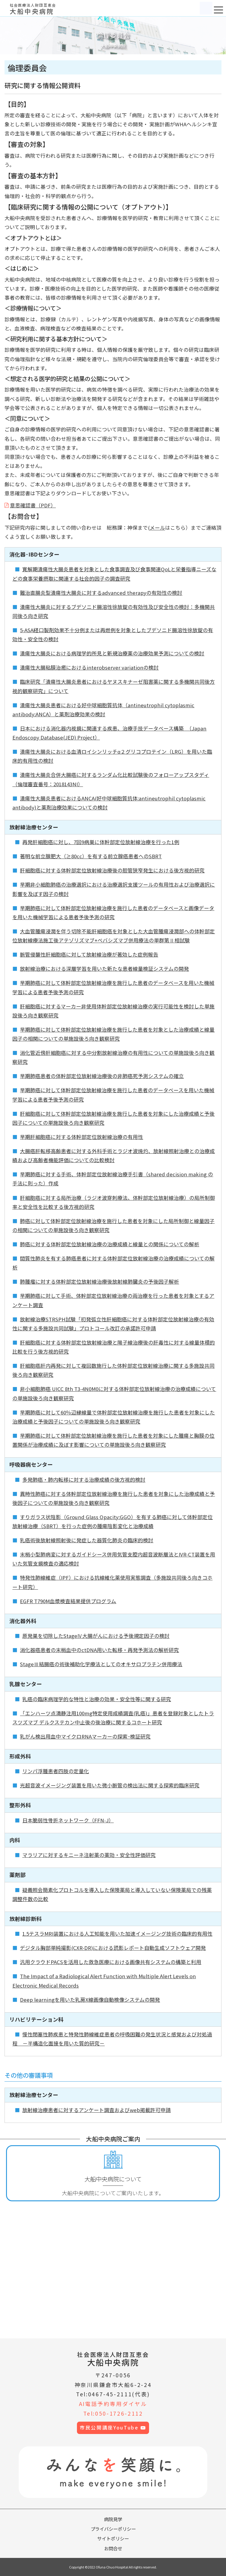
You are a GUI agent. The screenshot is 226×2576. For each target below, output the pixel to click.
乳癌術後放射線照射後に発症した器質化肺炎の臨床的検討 (86, 1540)
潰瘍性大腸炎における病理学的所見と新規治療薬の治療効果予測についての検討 (112, 653)
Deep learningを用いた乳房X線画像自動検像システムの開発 (90, 1999)
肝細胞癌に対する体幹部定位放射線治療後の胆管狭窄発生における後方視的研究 (112, 870)
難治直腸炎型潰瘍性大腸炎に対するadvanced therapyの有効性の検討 (101, 592)
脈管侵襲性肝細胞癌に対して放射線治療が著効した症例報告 (89, 954)
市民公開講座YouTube (113, 2427)
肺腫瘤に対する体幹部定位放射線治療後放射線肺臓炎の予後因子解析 (99, 1281)
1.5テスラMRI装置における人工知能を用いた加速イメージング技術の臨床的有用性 (117, 1933)
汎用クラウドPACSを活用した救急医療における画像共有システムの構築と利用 (110, 1962)
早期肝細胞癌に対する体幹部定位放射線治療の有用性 (81, 1136)
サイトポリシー (113, 2538)
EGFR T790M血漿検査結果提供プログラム (68, 1601)
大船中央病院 (113, 2359)
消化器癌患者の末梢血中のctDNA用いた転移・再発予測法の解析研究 (99, 1650)
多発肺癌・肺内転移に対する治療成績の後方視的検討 (83, 1479)
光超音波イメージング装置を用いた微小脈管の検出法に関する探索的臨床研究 (109, 1785)
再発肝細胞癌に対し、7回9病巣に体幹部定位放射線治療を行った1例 (100, 842)
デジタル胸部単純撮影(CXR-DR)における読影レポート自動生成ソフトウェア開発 (113, 1947)
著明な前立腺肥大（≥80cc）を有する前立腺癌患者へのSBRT (91, 856)
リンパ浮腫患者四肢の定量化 (55, 1771)
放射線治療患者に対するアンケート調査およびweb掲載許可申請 (96, 2110)
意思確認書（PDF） (33, 505)
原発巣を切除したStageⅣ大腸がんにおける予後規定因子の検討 (96, 1635)
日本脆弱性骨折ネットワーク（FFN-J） (68, 1820)
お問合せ (113, 2548)
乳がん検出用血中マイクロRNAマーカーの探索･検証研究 (85, 1736)
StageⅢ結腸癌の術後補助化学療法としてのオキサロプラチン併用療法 (101, 1664)
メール (157, 527)
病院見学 (113, 2519)
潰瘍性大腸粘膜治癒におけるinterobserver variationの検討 (89, 667)
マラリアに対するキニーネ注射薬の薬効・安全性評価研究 (89, 1855)
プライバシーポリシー (113, 2528)
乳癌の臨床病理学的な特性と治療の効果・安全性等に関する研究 (96, 1699)
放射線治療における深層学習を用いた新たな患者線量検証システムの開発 (104, 968)
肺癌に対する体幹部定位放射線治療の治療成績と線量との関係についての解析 (109, 1244)
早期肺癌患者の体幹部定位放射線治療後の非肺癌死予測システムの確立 (102, 1076)
